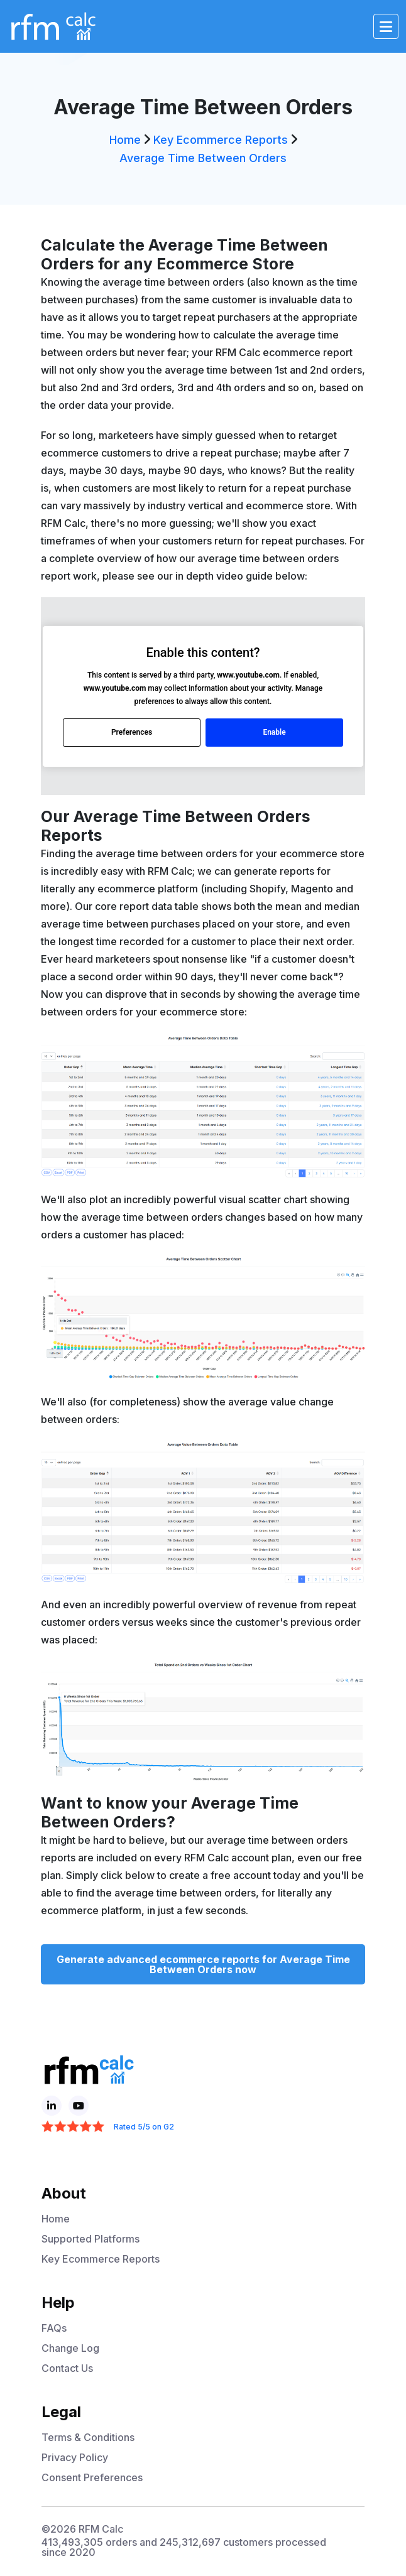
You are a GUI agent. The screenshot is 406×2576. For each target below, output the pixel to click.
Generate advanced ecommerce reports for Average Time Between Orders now (203, 1964)
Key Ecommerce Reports (220, 139)
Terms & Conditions (87, 2437)
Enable (274, 732)
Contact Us (67, 2368)
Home (125, 139)
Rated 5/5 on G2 (144, 2126)
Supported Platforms (90, 2238)
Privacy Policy (74, 2457)
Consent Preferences (92, 2477)
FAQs (54, 2328)
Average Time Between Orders (203, 158)
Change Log (70, 2348)
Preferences (131, 732)
